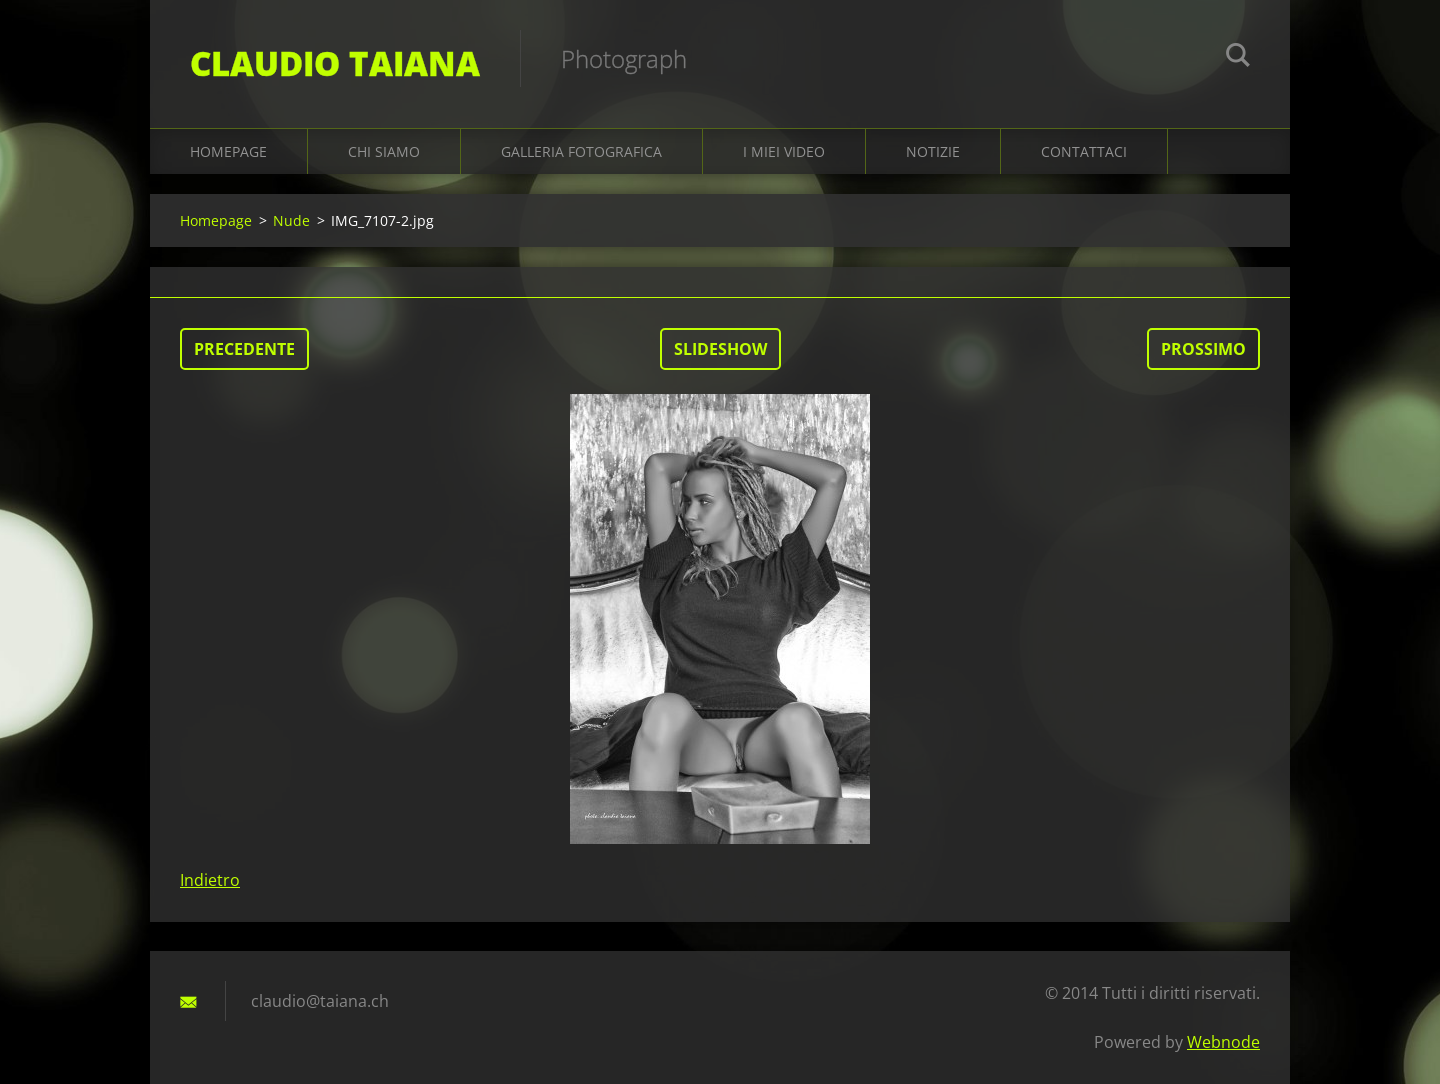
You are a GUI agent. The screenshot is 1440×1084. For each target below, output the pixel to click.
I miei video (784, 151)
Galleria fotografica (581, 151)
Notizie (933, 151)
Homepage (228, 151)
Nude (291, 220)
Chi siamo (384, 151)
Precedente (244, 349)
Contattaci (1084, 151)
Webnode (1223, 1042)
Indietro (210, 880)
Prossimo (1203, 349)
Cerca (1238, 58)
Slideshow (720, 349)
